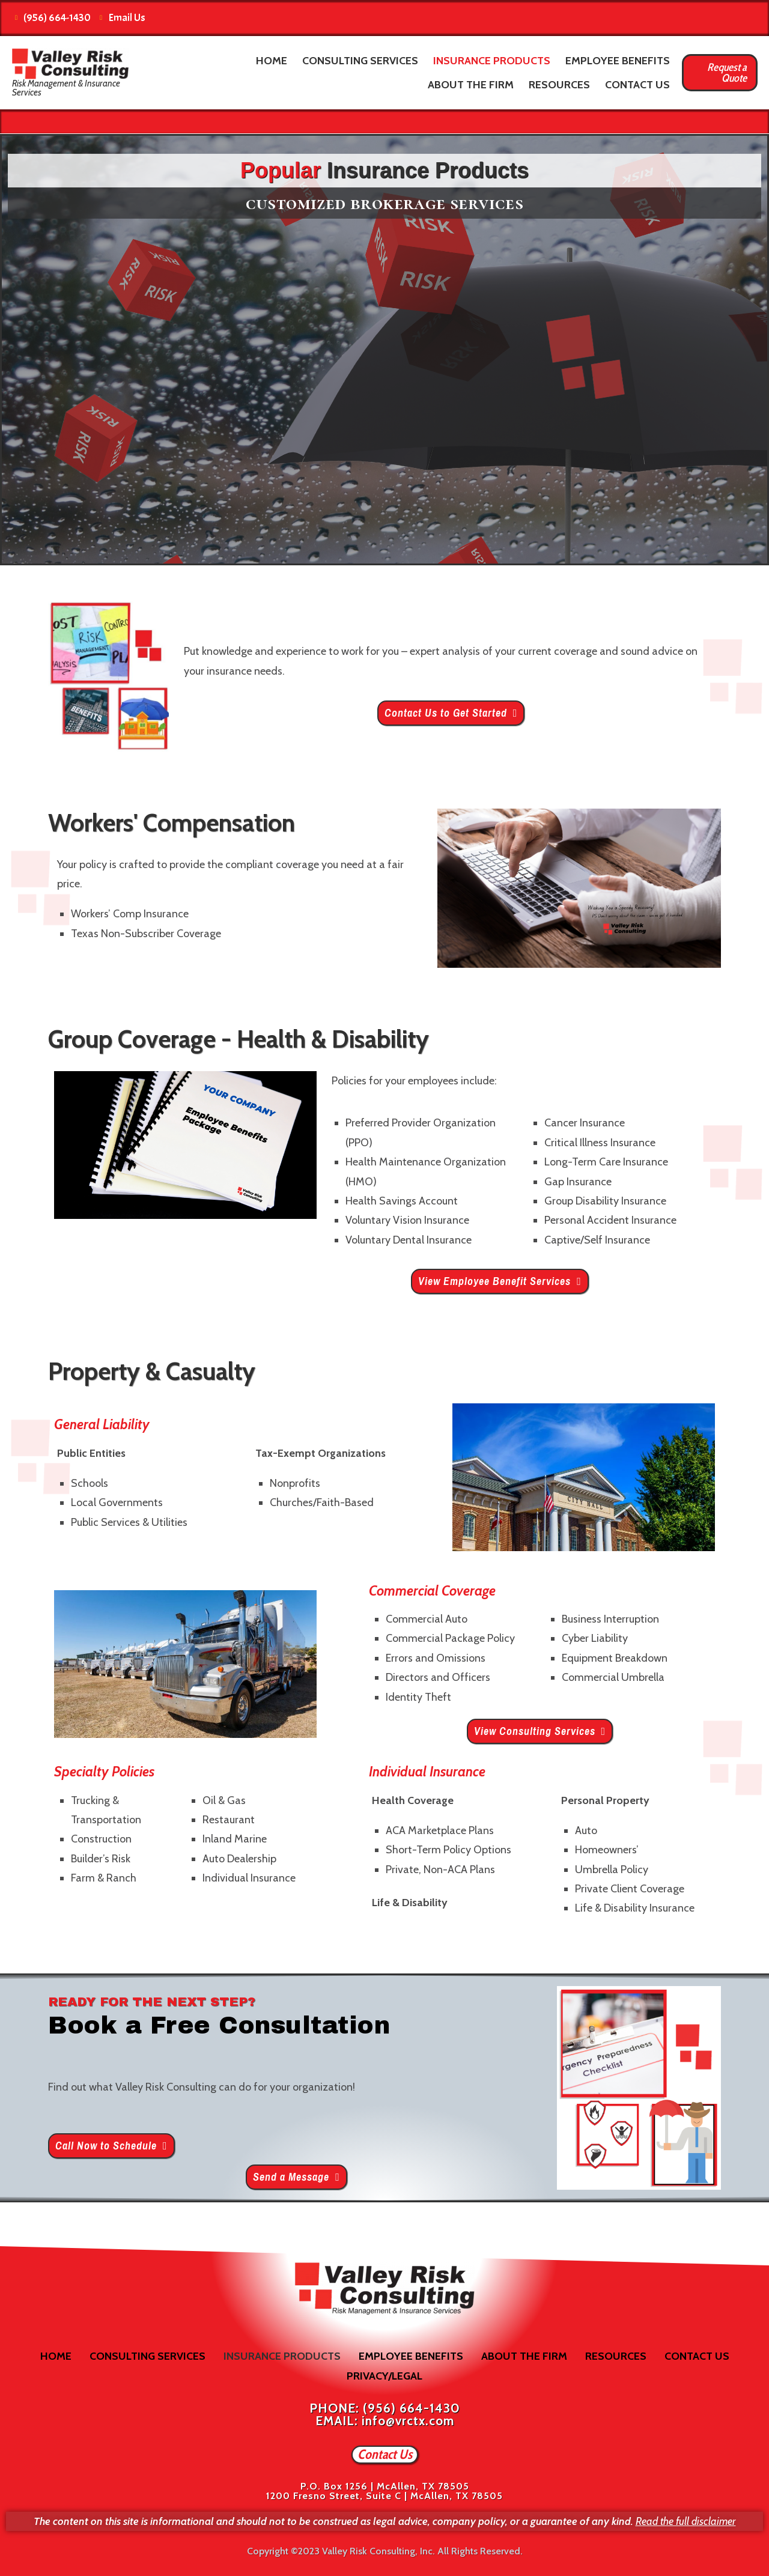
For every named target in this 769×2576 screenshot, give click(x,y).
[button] (451, 713)
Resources (559, 84)
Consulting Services (360, 60)
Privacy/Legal (384, 2376)
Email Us (122, 18)
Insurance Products (491, 60)
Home (271, 60)
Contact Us (637, 84)
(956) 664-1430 (53, 18)
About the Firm (471, 84)
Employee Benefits (617, 60)
